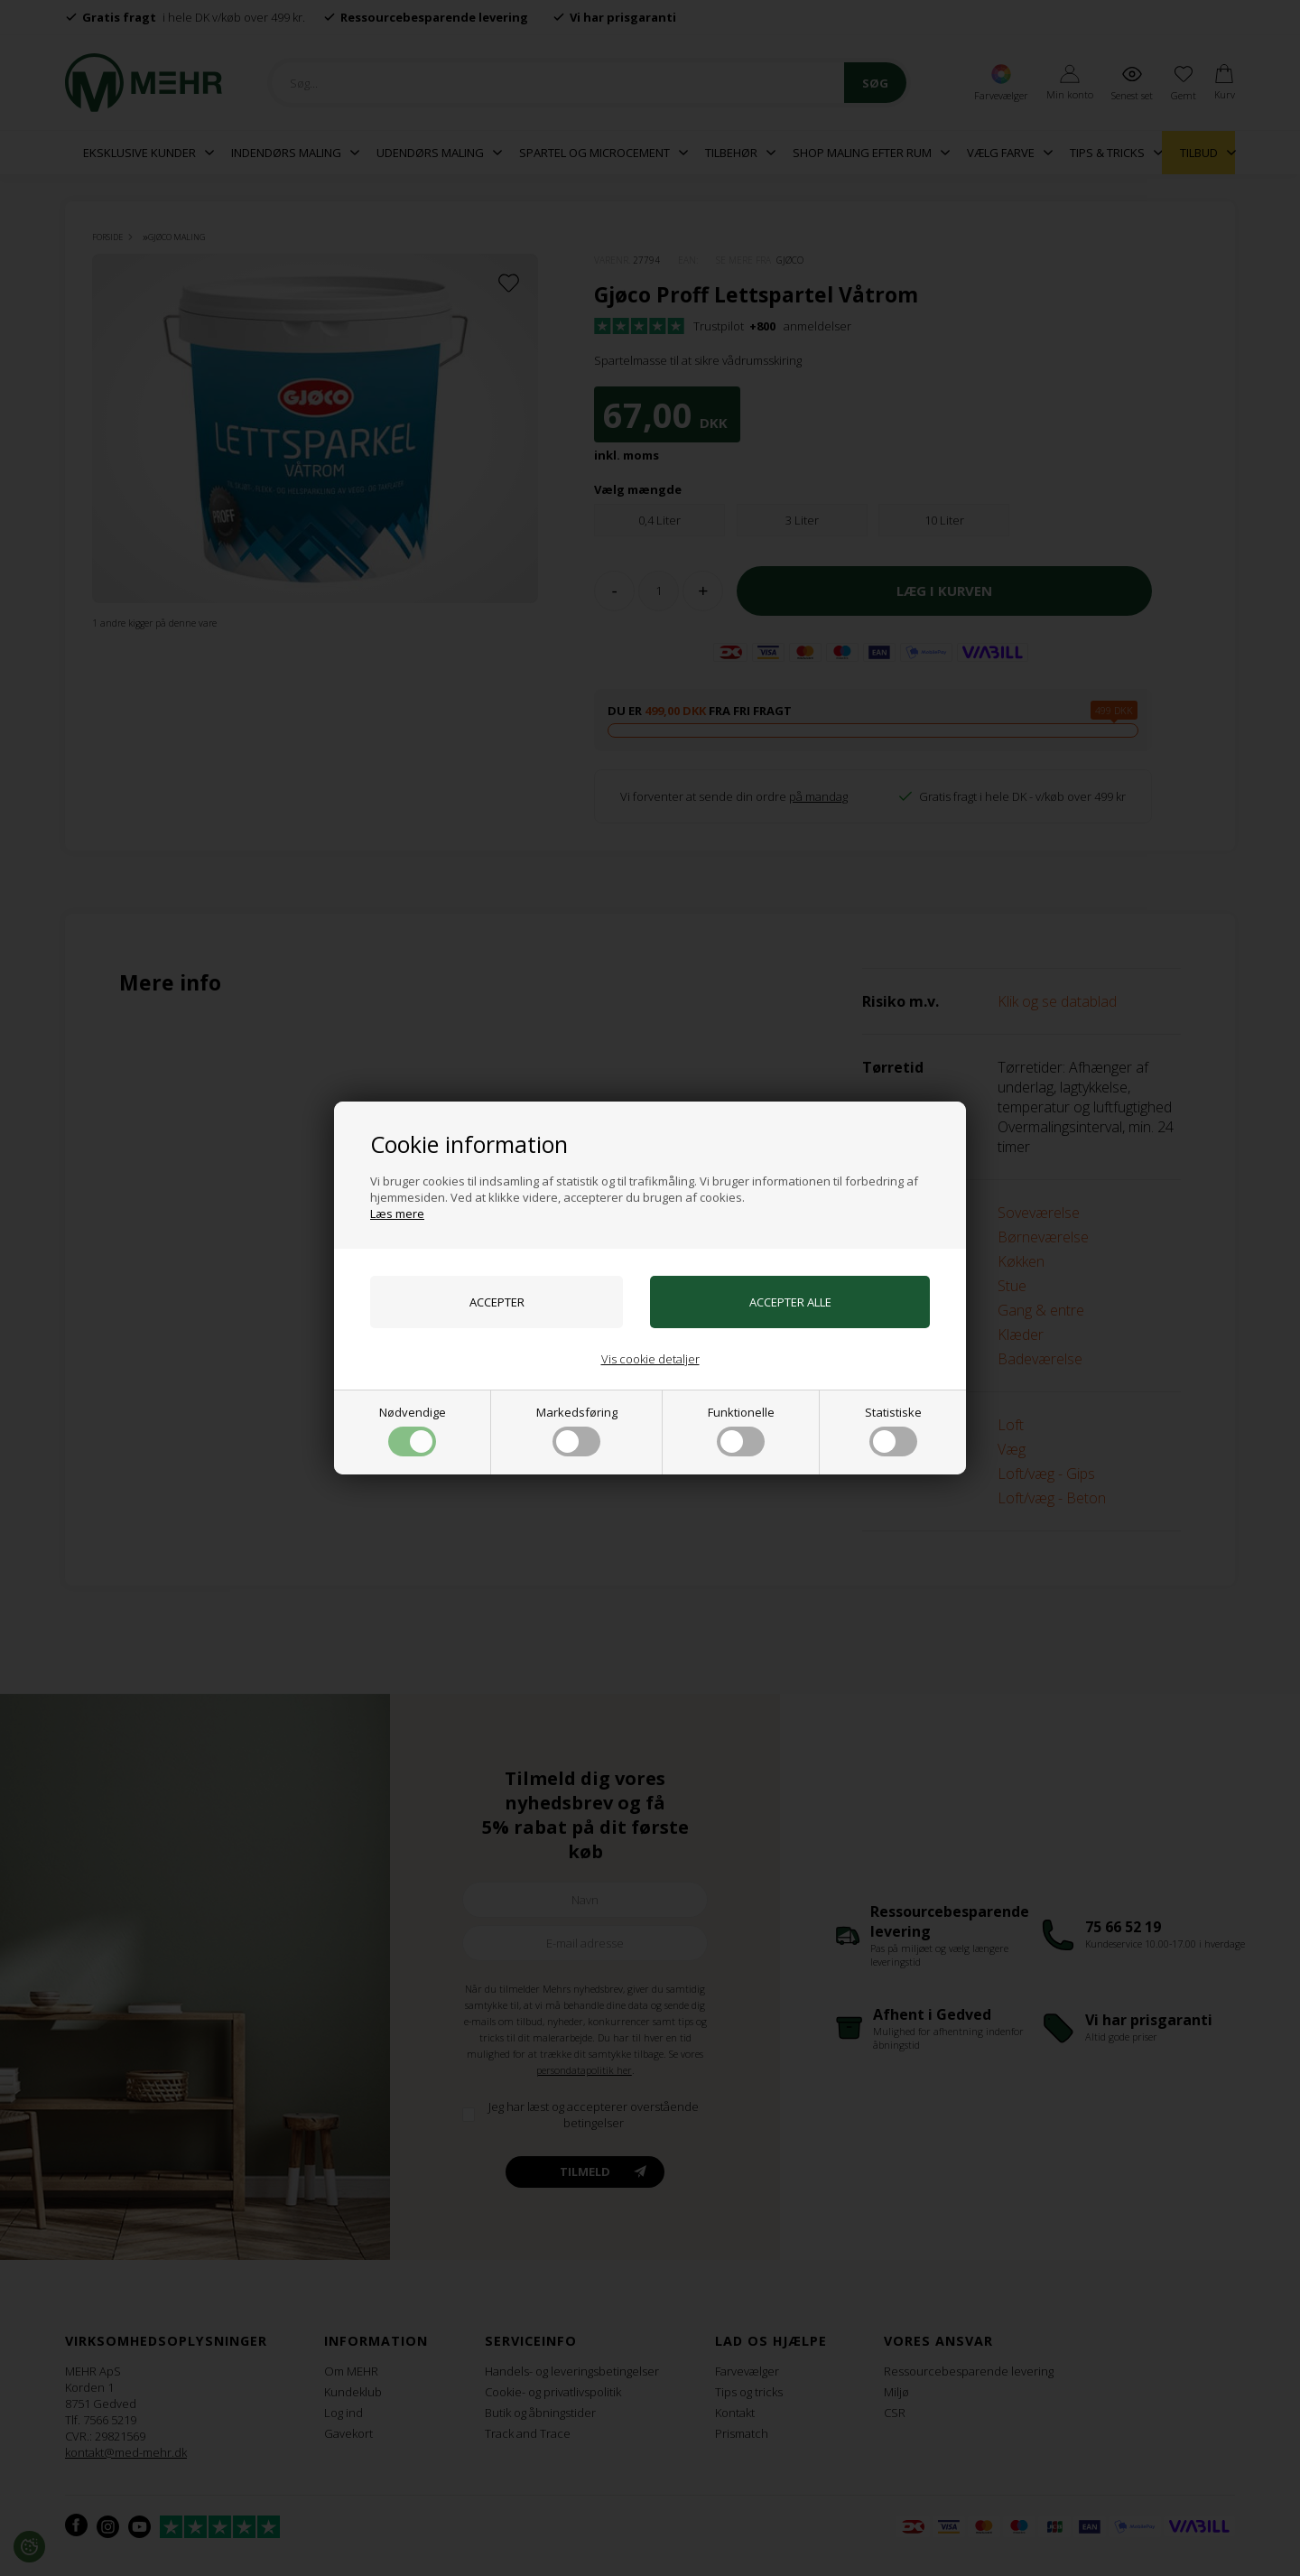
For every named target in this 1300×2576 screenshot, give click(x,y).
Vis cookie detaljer (650, 1359)
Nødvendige (412, 1430)
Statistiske (893, 1430)
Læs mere (397, 1213)
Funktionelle (741, 1430)
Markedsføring (577, 1430)
